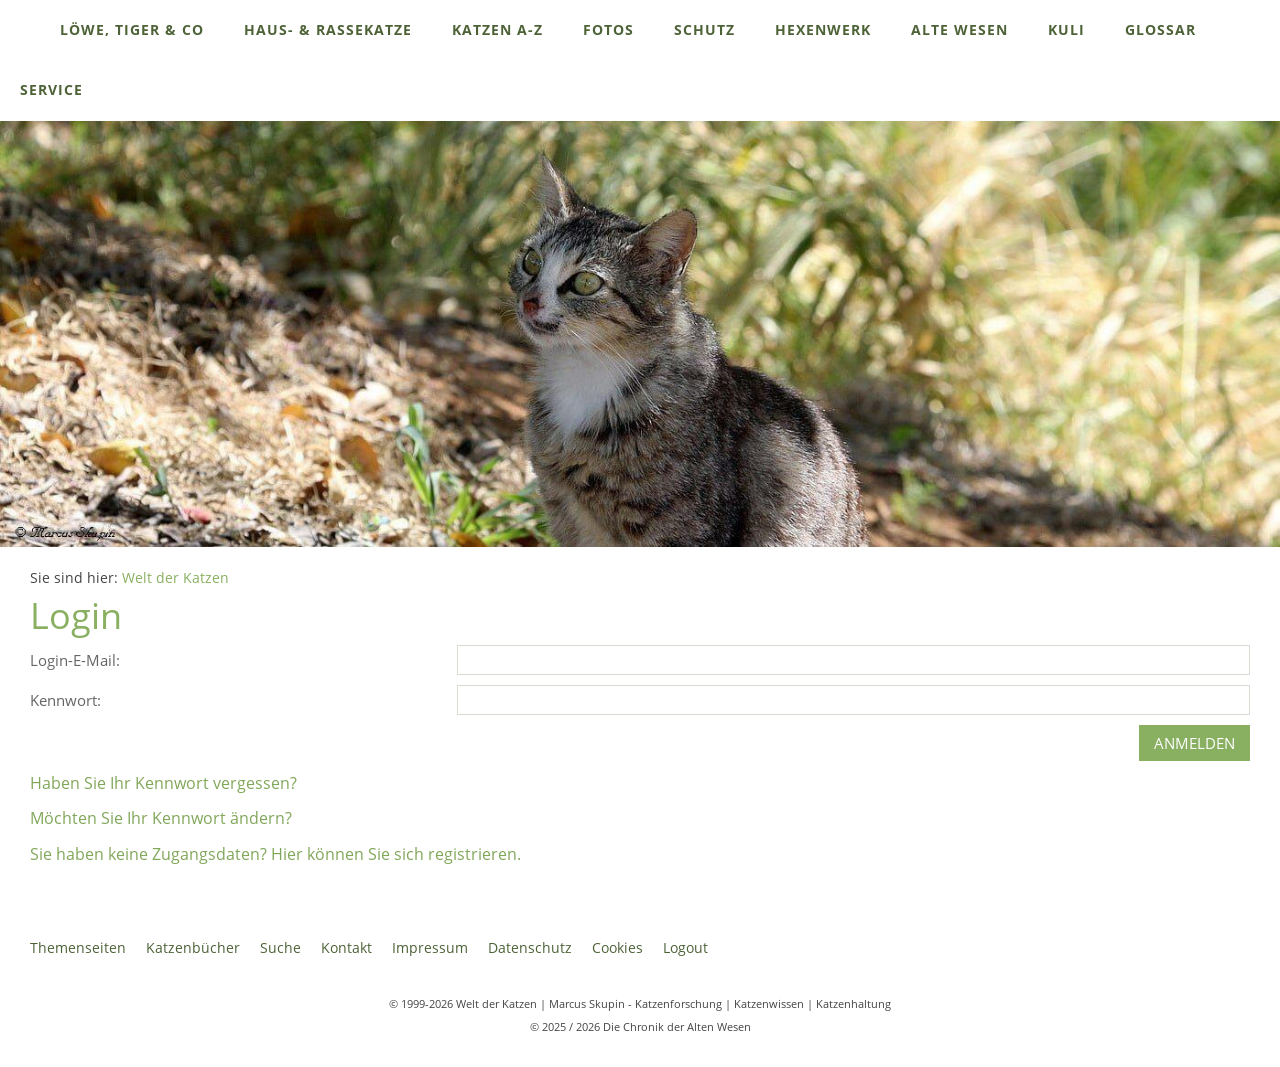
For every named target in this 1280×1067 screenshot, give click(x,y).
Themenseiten (78, 947)
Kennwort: (65, 700)
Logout (685, 947)
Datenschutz (530, 947)
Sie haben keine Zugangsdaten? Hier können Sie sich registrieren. (275, 854)
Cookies (617, 947)
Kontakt (346, 947)
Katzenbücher (193, 947)
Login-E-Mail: (75, 660)
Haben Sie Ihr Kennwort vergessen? (163, 783)
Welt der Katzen (175, 577)
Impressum (430, 947)
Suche (280, 947)
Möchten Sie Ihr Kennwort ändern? (161, 818)
